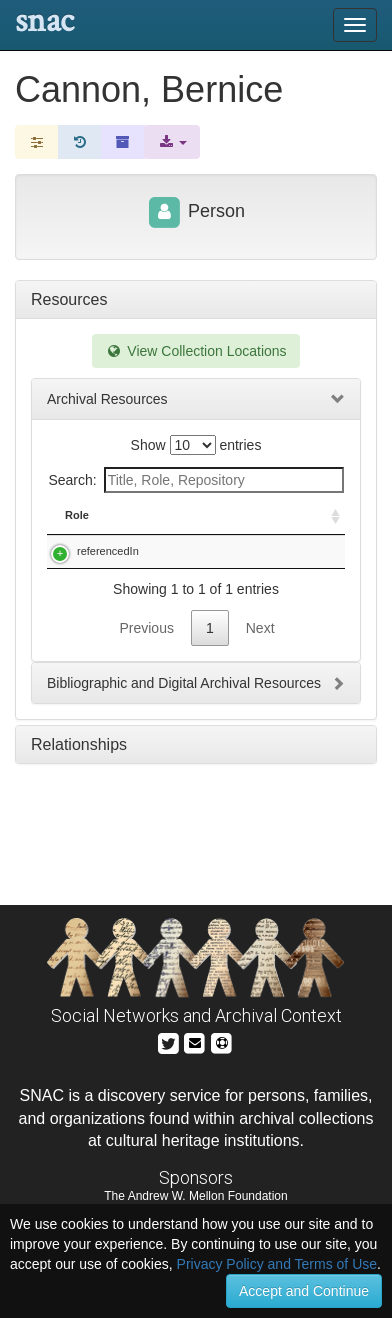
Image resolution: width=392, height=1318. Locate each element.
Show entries (196, 445)
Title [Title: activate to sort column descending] (178, 531)
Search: (195, 480)
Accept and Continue (304, 1291)
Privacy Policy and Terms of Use (277, 1264)
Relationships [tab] (79, 854)
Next (260, 738)
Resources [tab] (69, 299)
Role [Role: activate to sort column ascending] (77, 531)
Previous (146, 738)
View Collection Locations (195, 351)
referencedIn (108, 567)
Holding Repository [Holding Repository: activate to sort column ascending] (294, 523)
